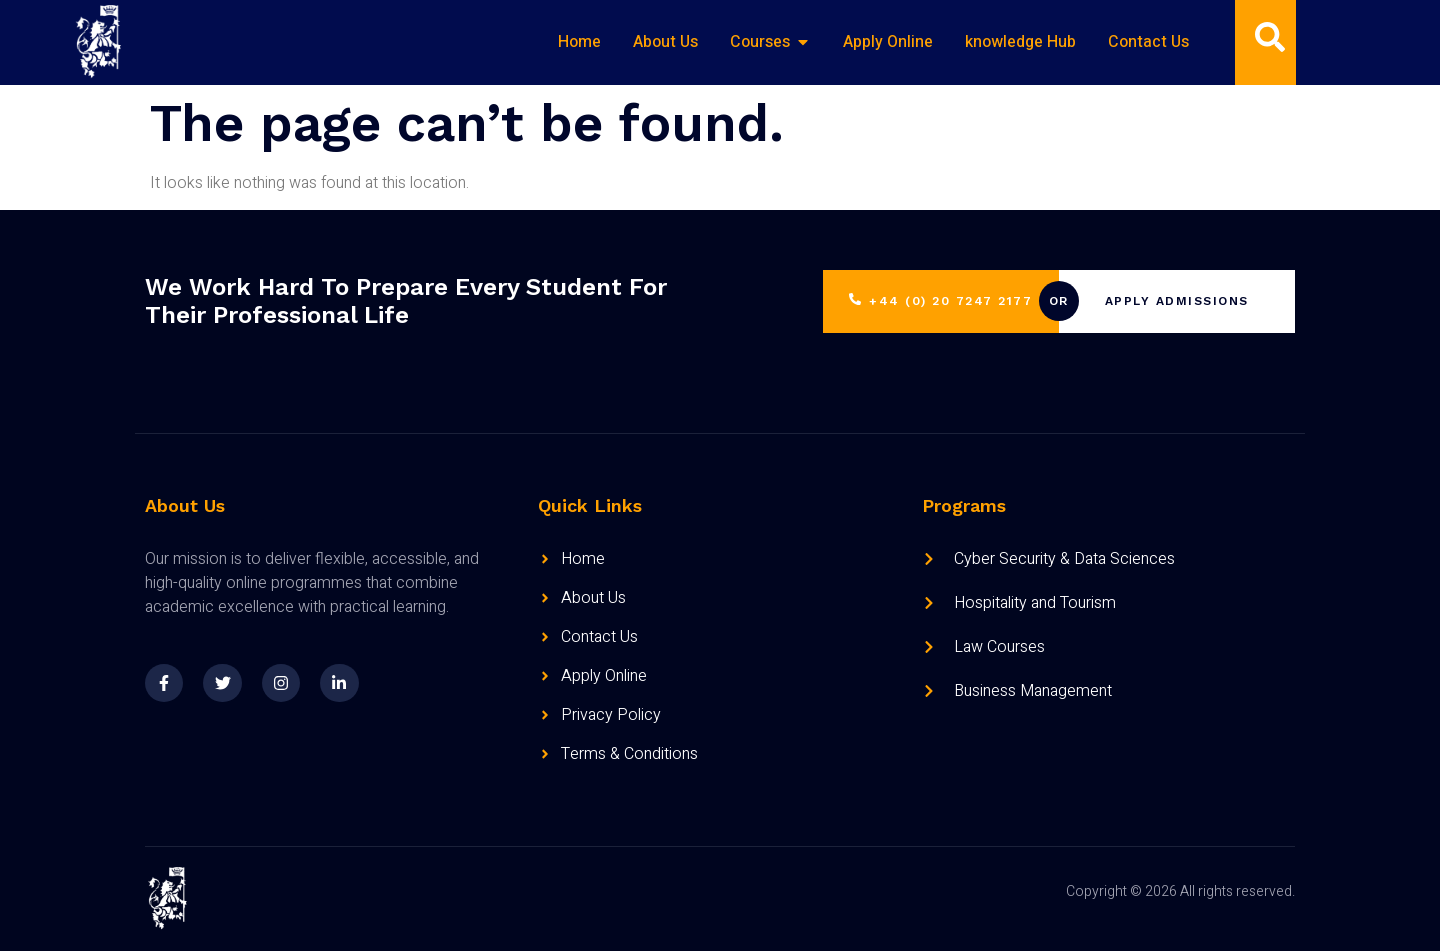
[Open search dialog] (1270, 42)
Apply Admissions (1177, 302)
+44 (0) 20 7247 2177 (940, 301)
